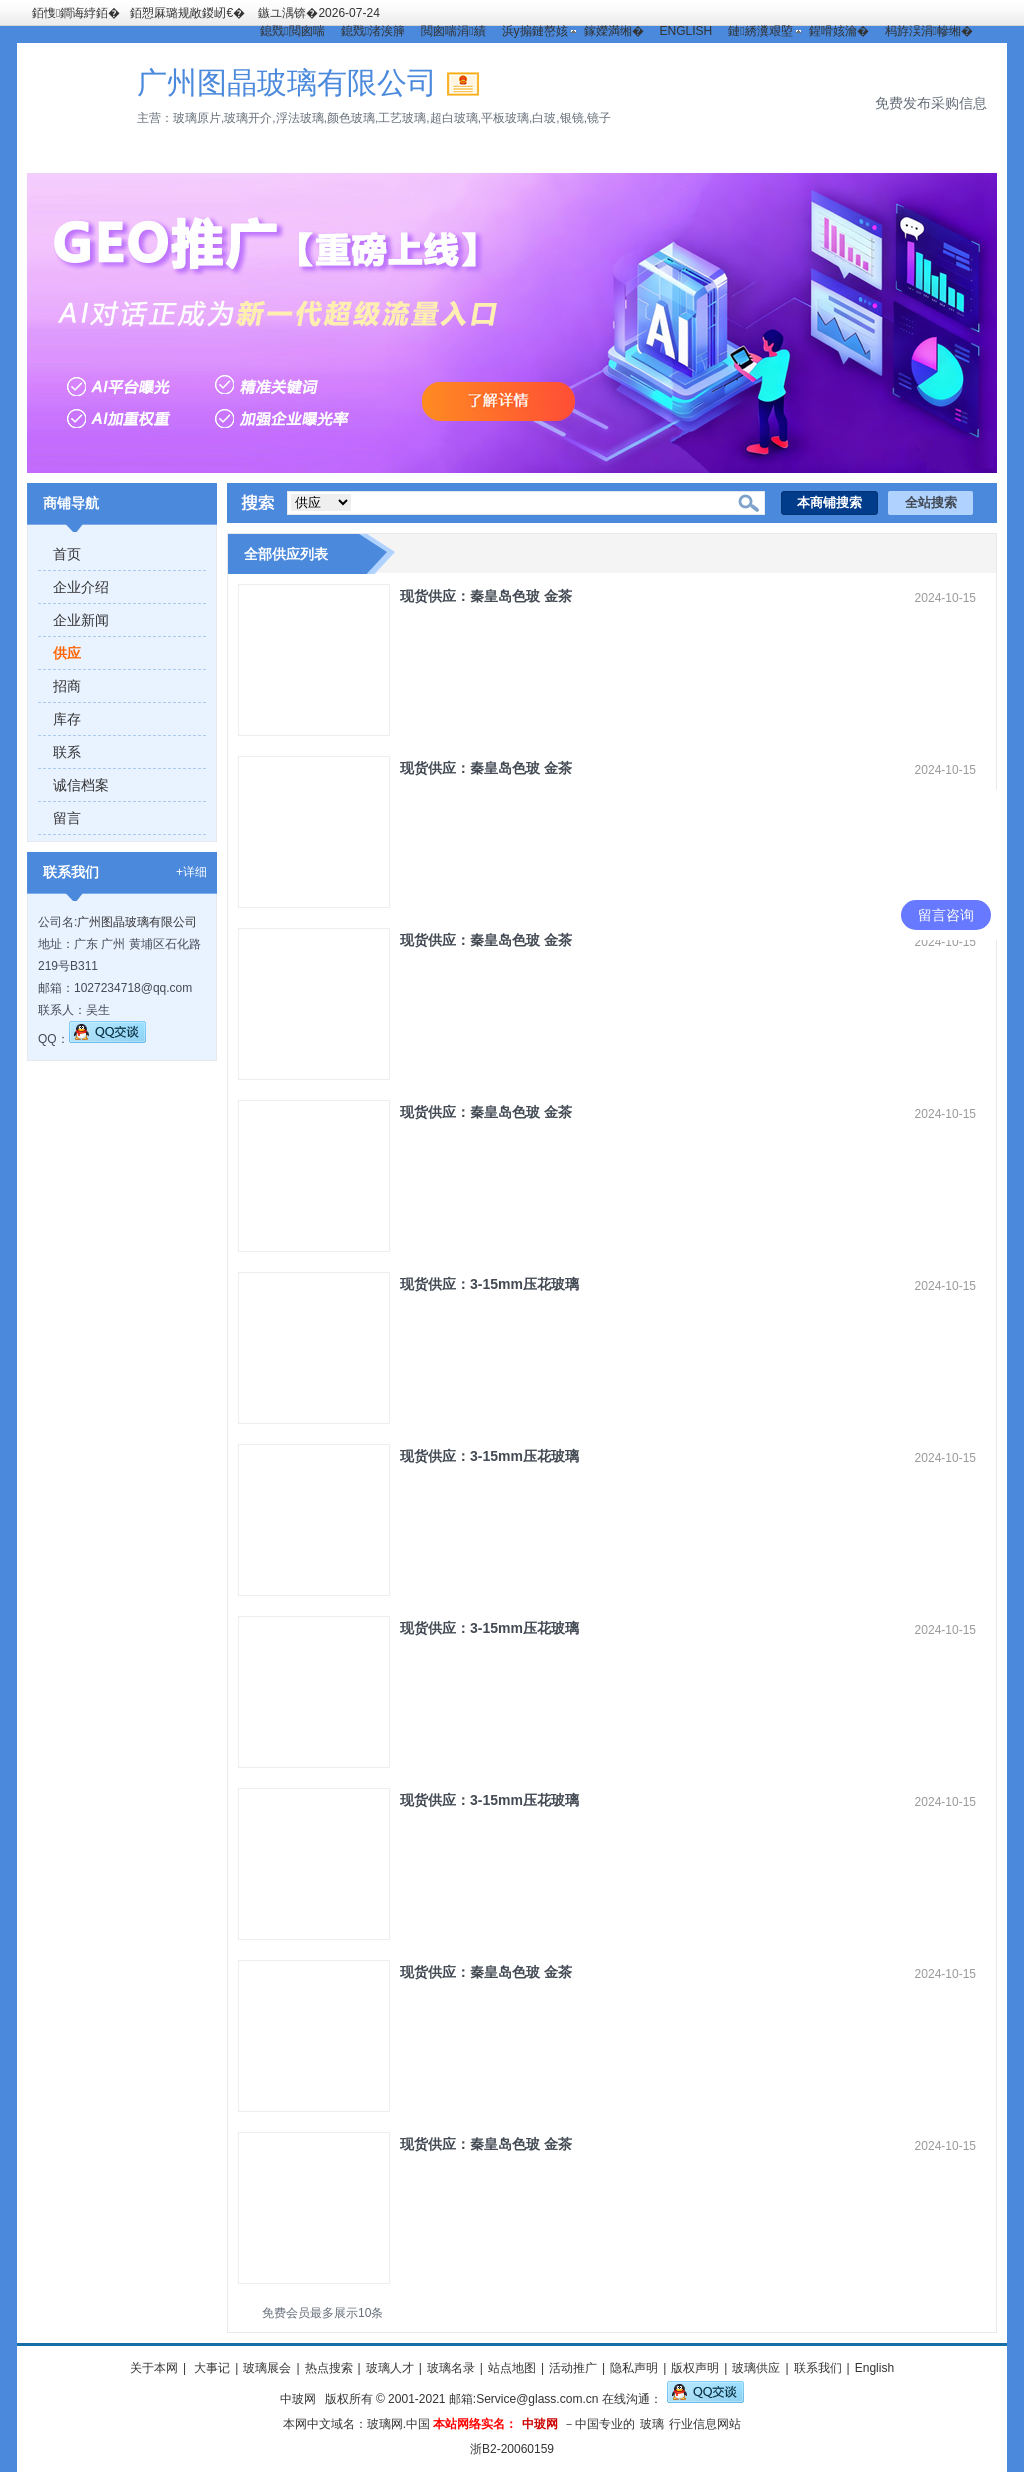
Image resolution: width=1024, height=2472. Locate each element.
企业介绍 (81, 587)
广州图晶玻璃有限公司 (137, 922)
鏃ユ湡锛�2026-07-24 (318, 13)
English (874, 2368)
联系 (67, 752)
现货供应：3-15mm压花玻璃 (489, 1284)
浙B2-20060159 (512, 2449)
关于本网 (154, 2368)
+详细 (191, 872)
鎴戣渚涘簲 (373, 31)
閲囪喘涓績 (453, 31)
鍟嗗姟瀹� (839, 31)
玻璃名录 (451, 2368)
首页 (67, 554)
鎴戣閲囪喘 (292, 31)
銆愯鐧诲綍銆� (76, 13)
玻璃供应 (756, 2368)
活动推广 (573, 2368)
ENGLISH (686, 31)
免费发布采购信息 (931, 103)
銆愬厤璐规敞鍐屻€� (187, 13)
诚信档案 (81, 785)
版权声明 (695, 2368)
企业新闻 (81, 620)
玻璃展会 (267, 2368)
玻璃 (652, 2424)
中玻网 (298, 2399)
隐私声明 (634, 2368)
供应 (67, 653)
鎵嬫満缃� (614, 31)
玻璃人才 (390, 2368)
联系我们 (818, 2368)
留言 (67, 818)
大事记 (210, 2368)
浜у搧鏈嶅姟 (535, 31)
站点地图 (512, 2368)
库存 (67, 719)
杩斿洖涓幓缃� (929, 31)
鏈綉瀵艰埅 (760, 31)
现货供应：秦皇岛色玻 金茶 (486, 596)
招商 (67, 686)
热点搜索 (329, 2368)
